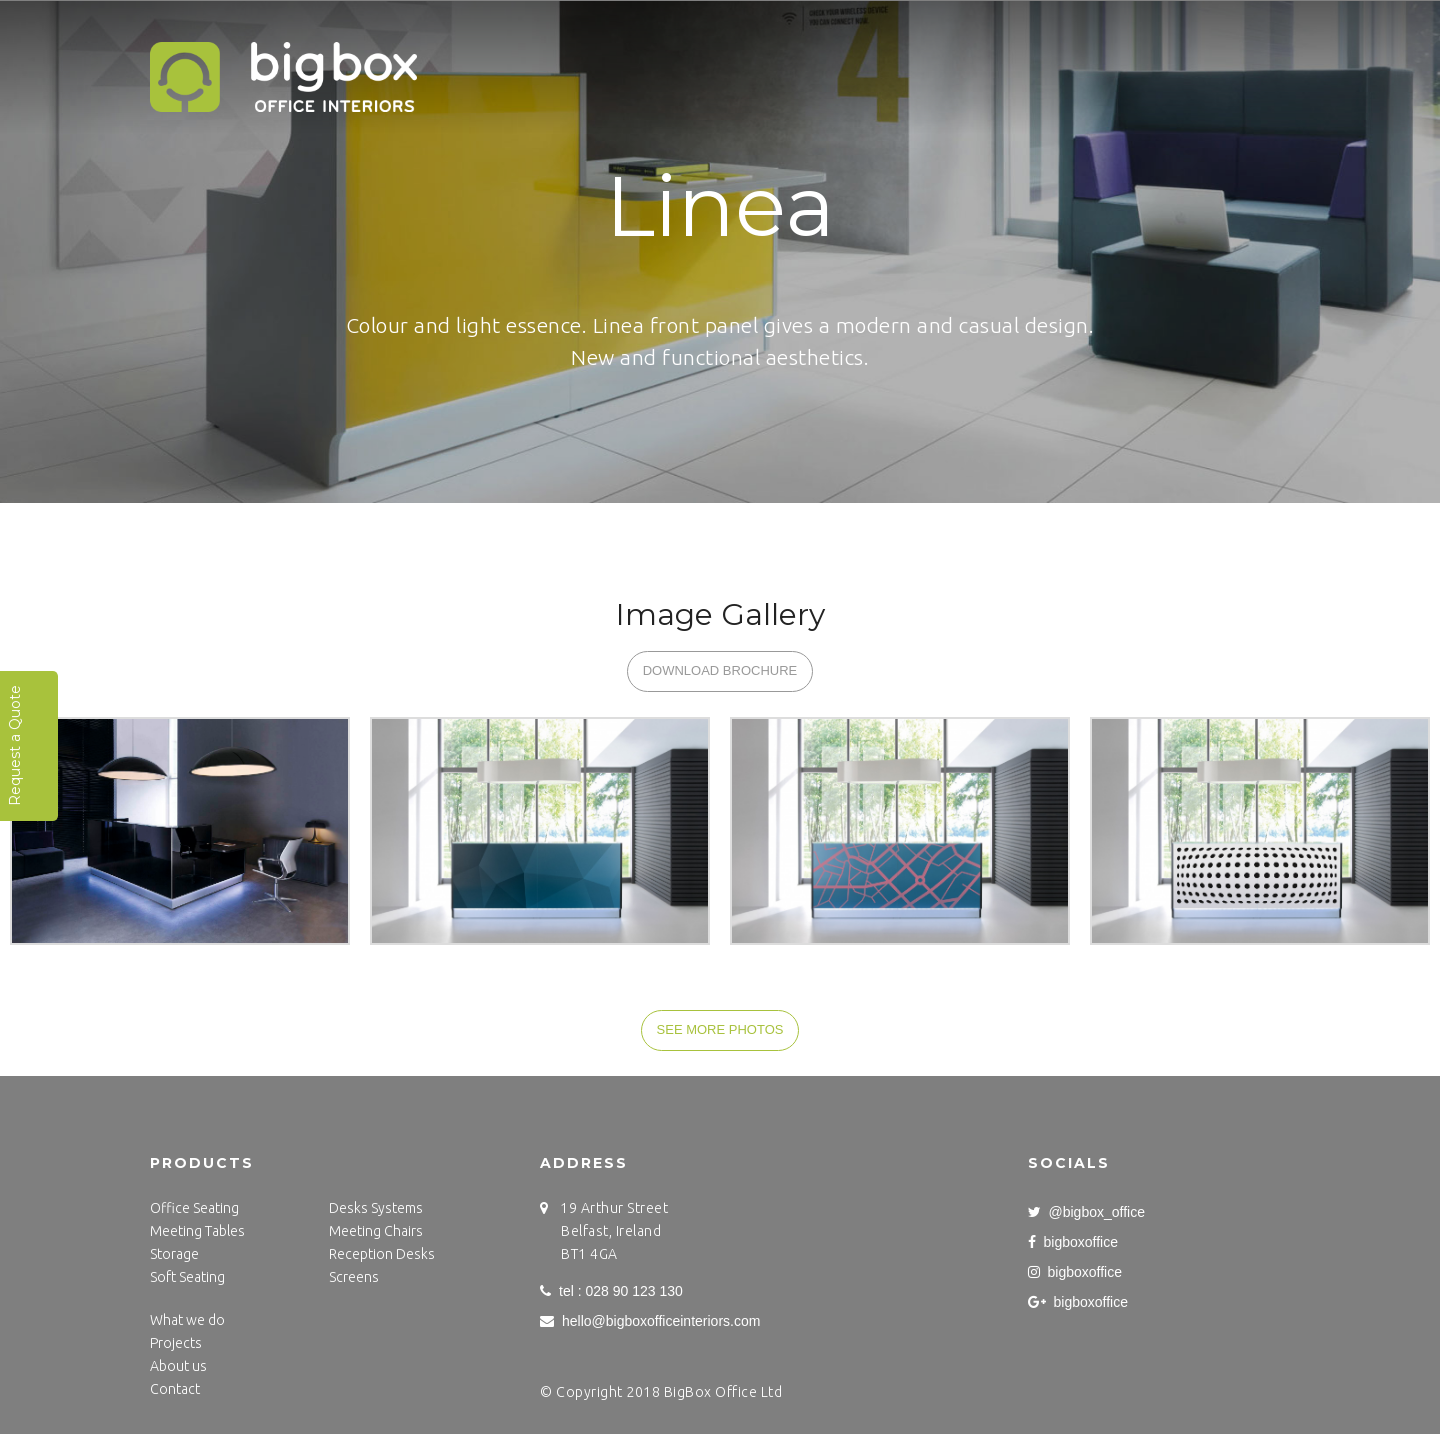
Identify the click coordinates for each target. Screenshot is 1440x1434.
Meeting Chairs (376, 1231)
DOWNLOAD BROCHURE (720, 670)
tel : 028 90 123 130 (611, 1291)
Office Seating (194, 1208)
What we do (726, 76)
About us (178, 1366)
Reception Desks (382, 1254)
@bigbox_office (1086, 1212)
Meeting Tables (197, 1231)
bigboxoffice (1073, 1242)
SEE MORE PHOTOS (720, 1029)
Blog (1210, 76)
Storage (174, 1254)
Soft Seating (187, 1277)
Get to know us (987, 76)
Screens (354, 1277)
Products (850, 76)
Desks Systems (376, 1208)
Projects (606, 76)
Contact (1118, 76)
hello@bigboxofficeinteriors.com (650, 1321)
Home (510, 76)
